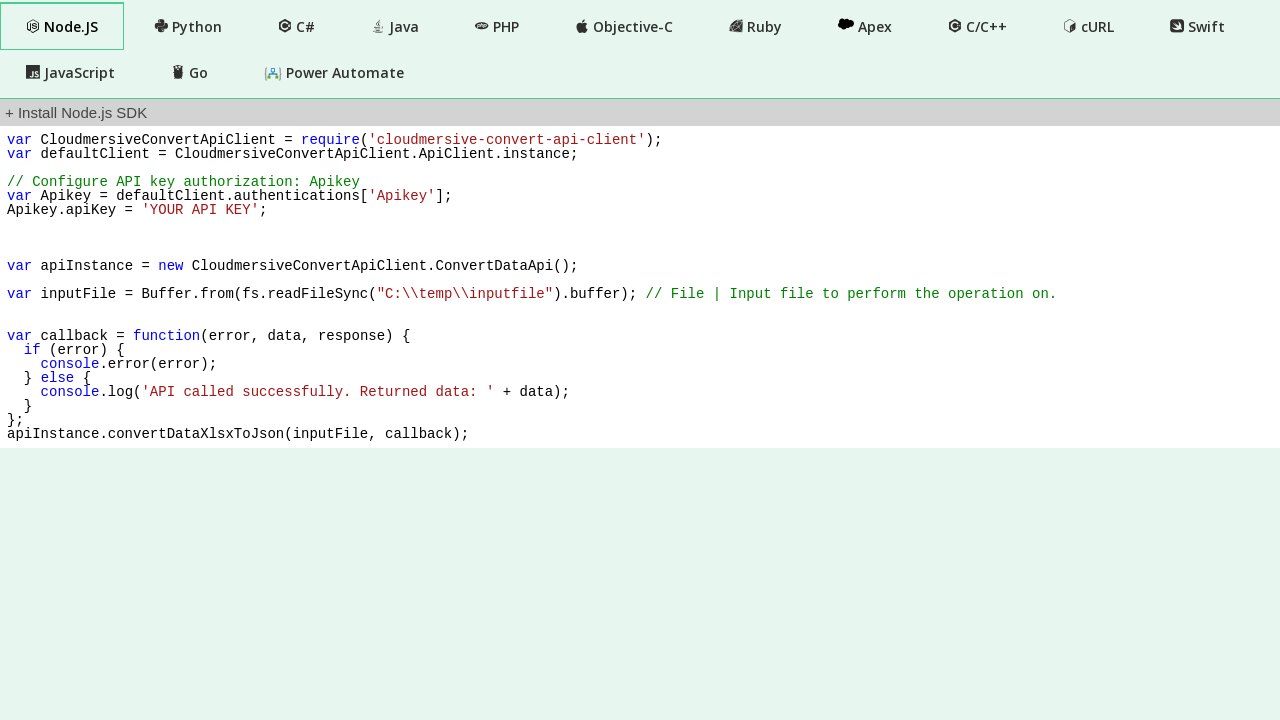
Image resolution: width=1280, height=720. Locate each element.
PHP (497, 26)
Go (189, 72)
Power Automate (334, 73)
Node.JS (62, 26)
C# (296, 26)
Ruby (755, 26)
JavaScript (70, 72)
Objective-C (624, 26)
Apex (865, 26)
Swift (1197, 26)
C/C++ (977, 26)
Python (188, 26)
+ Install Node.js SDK (76, 112)
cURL (1088, 26)
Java (395, 26)
